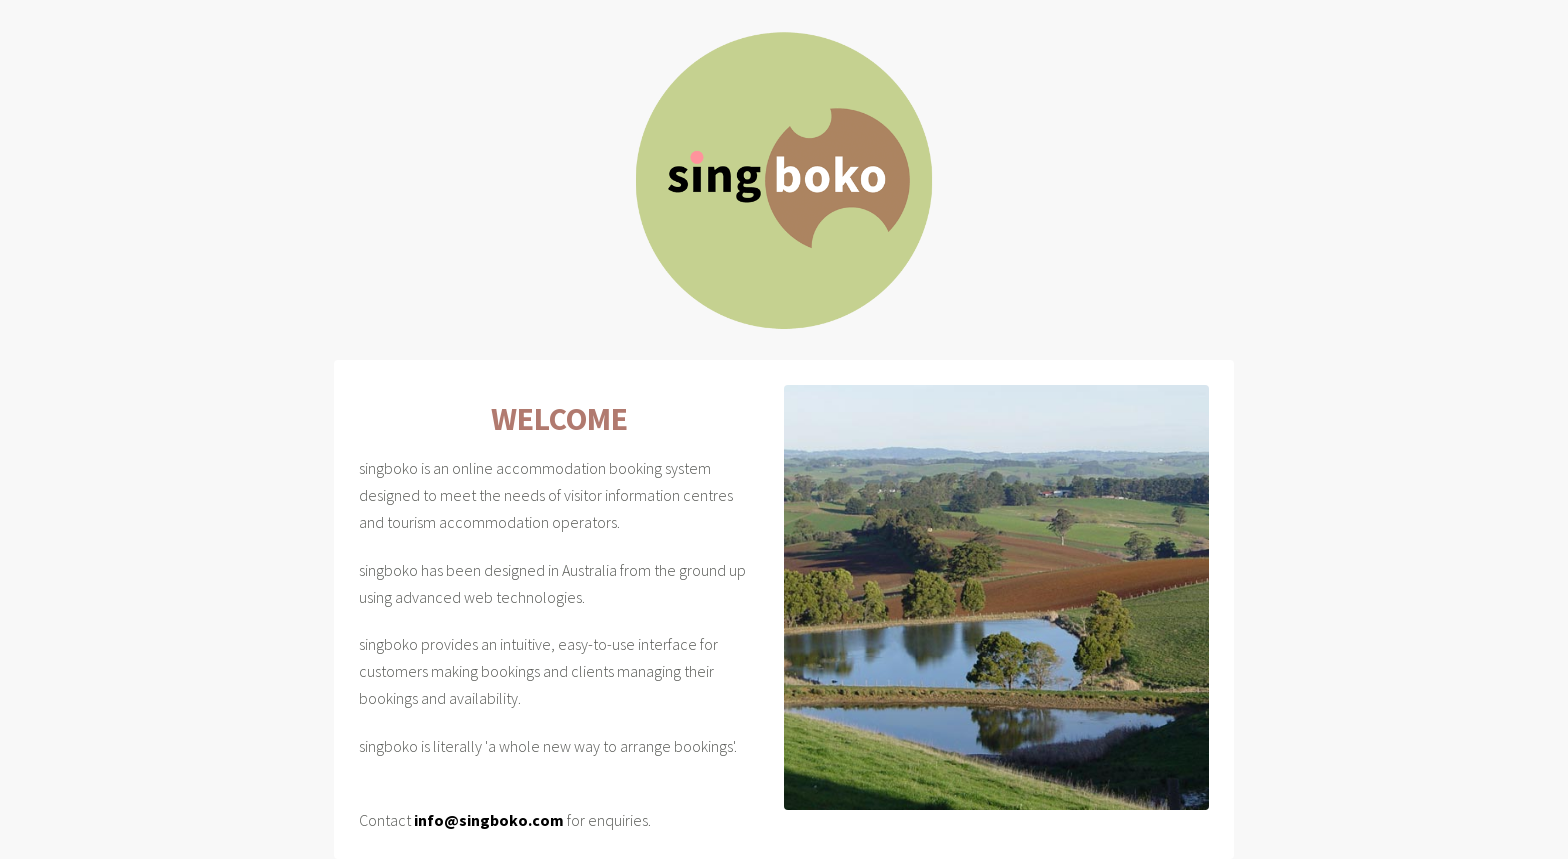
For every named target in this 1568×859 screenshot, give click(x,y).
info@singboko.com (489, 820)
